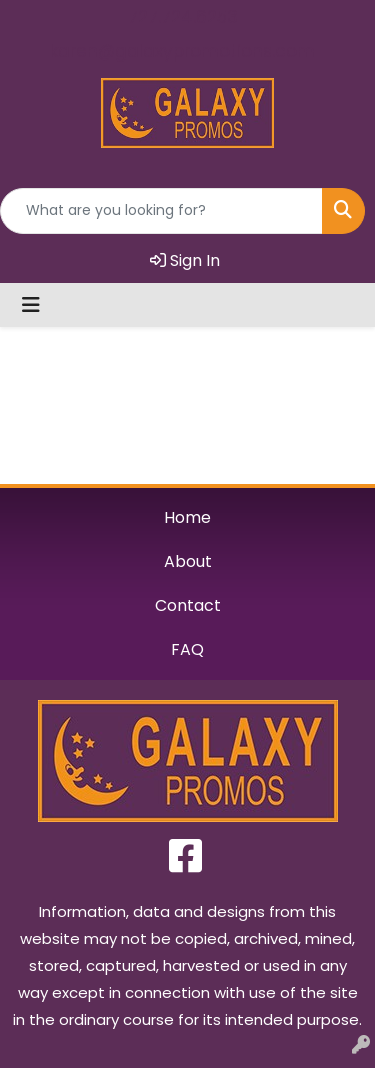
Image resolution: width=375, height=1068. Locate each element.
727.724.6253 (183, 17)
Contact (188, 605)
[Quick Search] (161, 211)
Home (187, 517)
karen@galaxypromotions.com (182, 51)
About (188, 561)
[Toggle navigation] (31, 305)
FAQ (187, 649)
